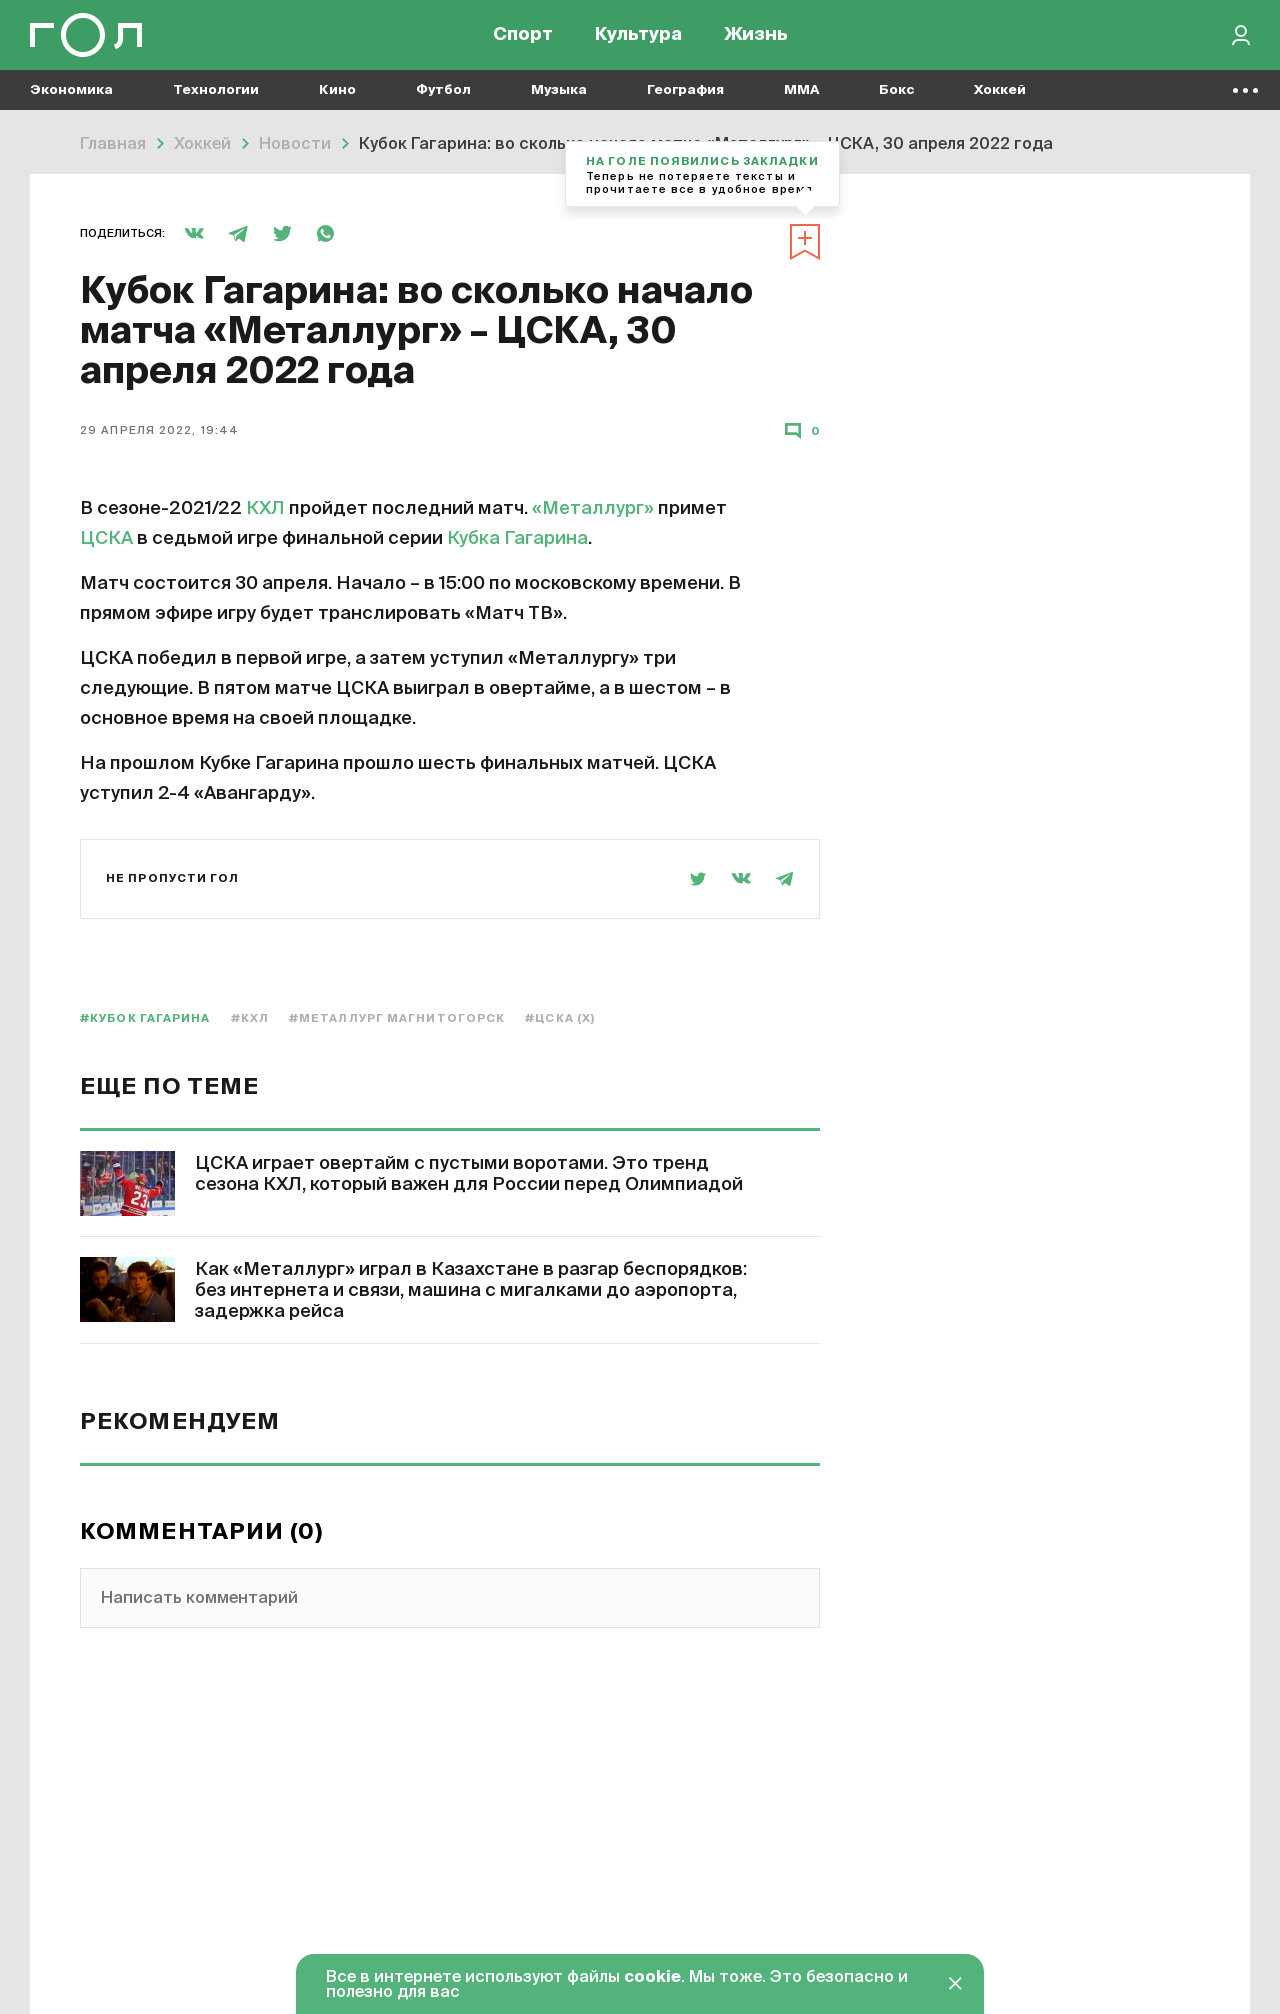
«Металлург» (593, 509)
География (685, 100)
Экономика (71, 100)
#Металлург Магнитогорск (397, 1018)
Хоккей (1000, 100)
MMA (801, 100)
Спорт (523, 40)
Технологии (216, 100)
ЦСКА (106, 539)
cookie (652, 1978)
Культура (638, 40)
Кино (337, 100)
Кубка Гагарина (517, 539)
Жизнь (756, 40)
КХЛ (265, 509)
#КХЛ (250, 1018)
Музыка (559, 100)
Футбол (443, 100)
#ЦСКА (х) (560, 1018)
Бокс (896, 100)
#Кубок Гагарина (145, 1018)
